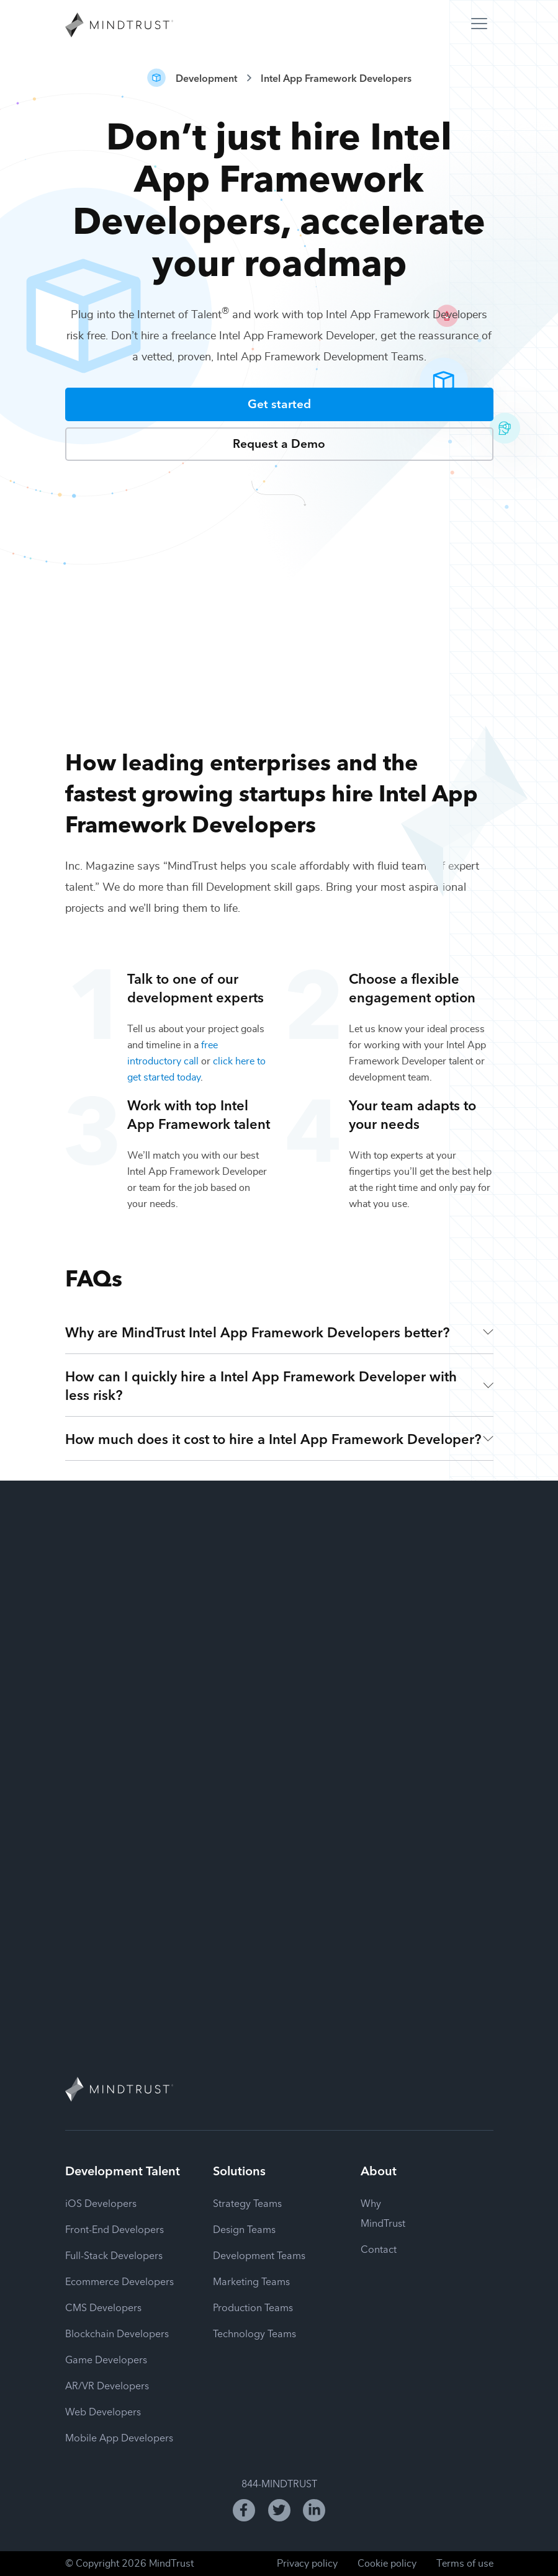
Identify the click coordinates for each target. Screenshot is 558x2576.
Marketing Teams (251, 2281)
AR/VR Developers (107, 2385)
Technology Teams (254, 2333)
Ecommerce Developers (119, 2281)
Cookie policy (387, 2564)
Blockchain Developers (117, 2333)
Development (206, 77)
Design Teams (244, 2228)
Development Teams (259, 2255)
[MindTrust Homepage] (119, 26)
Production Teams (253, 2307)
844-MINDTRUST (279, 2483)
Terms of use (464, 2564)
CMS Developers (103, 2307)
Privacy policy (307, 2564)
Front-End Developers (114, 2228)
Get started (279, 402)
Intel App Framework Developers (336, 77)
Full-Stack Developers (114, 2255)
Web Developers (103, 2411)
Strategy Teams (247, 2202)
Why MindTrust (383, 2212)
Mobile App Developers (119, 2437)
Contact (379, 2248)
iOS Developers (101, 2202)
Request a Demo (279, 442)
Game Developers (106, 2359)
